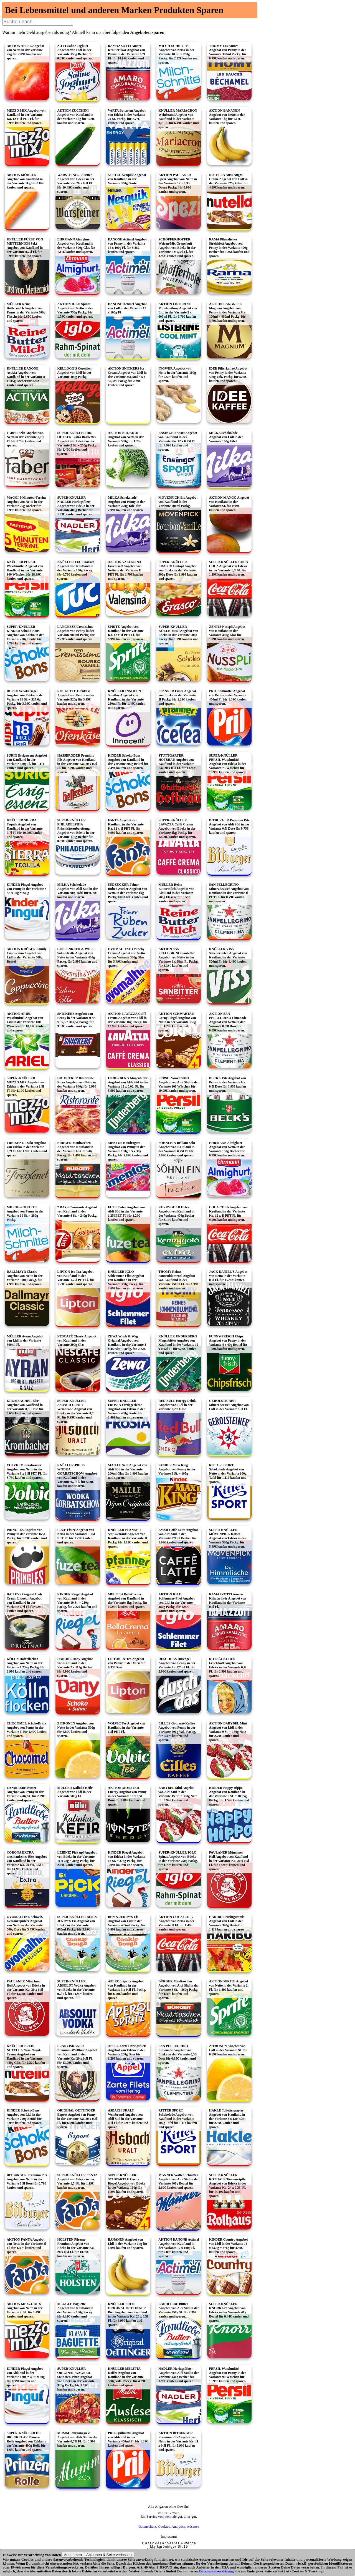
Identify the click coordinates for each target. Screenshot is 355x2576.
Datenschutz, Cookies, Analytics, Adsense (168, 2526)
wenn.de (170, 2516)
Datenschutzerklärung (216, 2571)
